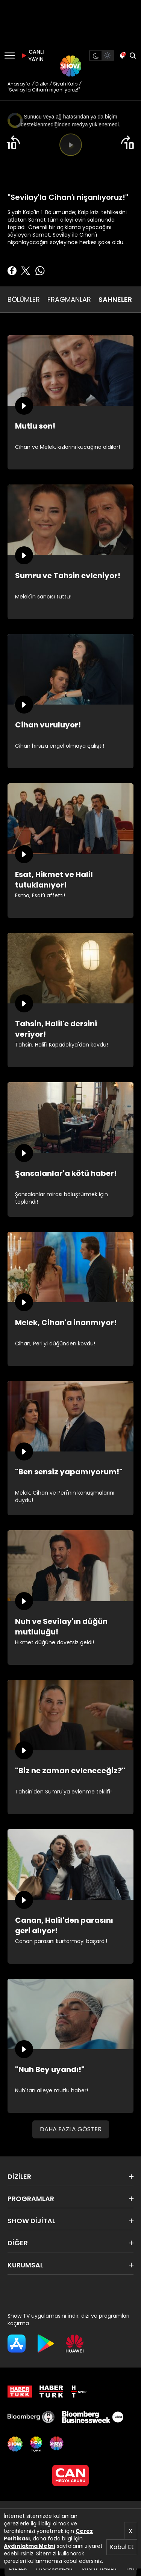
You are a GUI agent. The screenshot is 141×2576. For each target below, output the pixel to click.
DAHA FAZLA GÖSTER (71, 2129)
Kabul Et (122, 2547)
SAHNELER (115, 299)
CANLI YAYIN (31, 55)
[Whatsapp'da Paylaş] (40, 270)
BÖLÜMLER (24, 299)
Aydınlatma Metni (29, 2546)
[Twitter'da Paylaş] (25, 270)
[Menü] (10, 55)
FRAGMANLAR (69, 299)
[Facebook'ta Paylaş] (12, 270)
